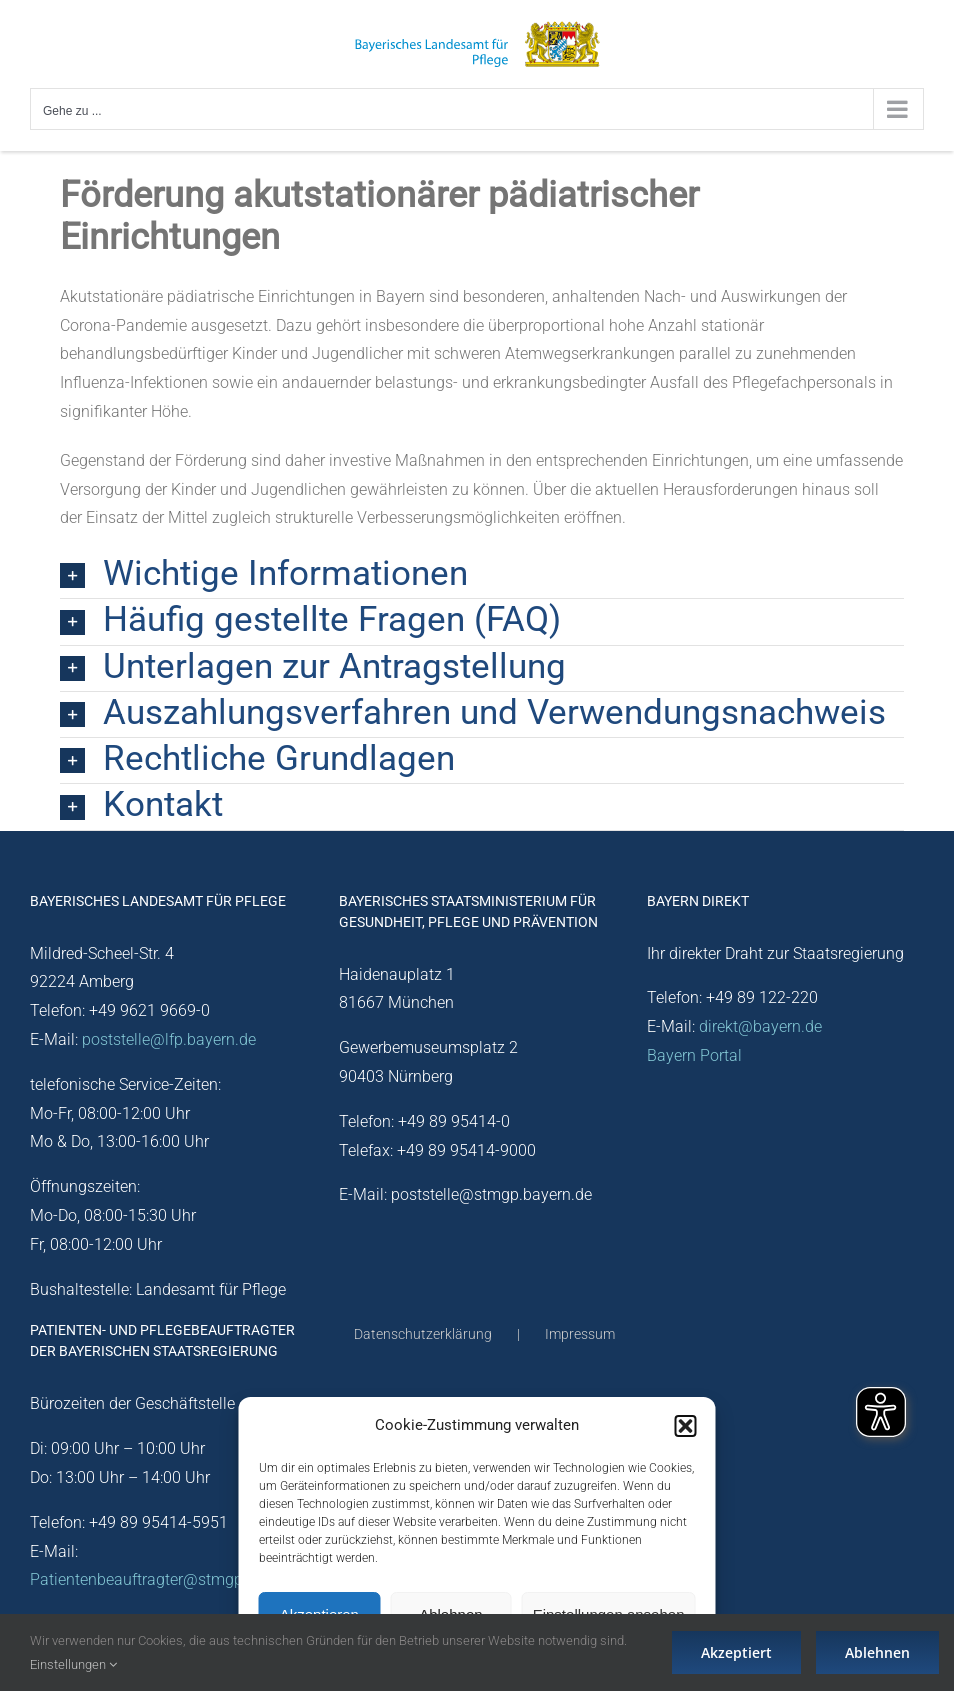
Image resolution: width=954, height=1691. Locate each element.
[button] (686, 1426)
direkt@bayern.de (760, 1026)
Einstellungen (73, 1664)
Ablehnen (877, 1652)
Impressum (580, 1334)
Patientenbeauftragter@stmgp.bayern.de (173, 1579)
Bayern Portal (694, 1055)
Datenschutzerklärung (423, 1334)
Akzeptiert (736, 1652)
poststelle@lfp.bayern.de (169, 1039)
